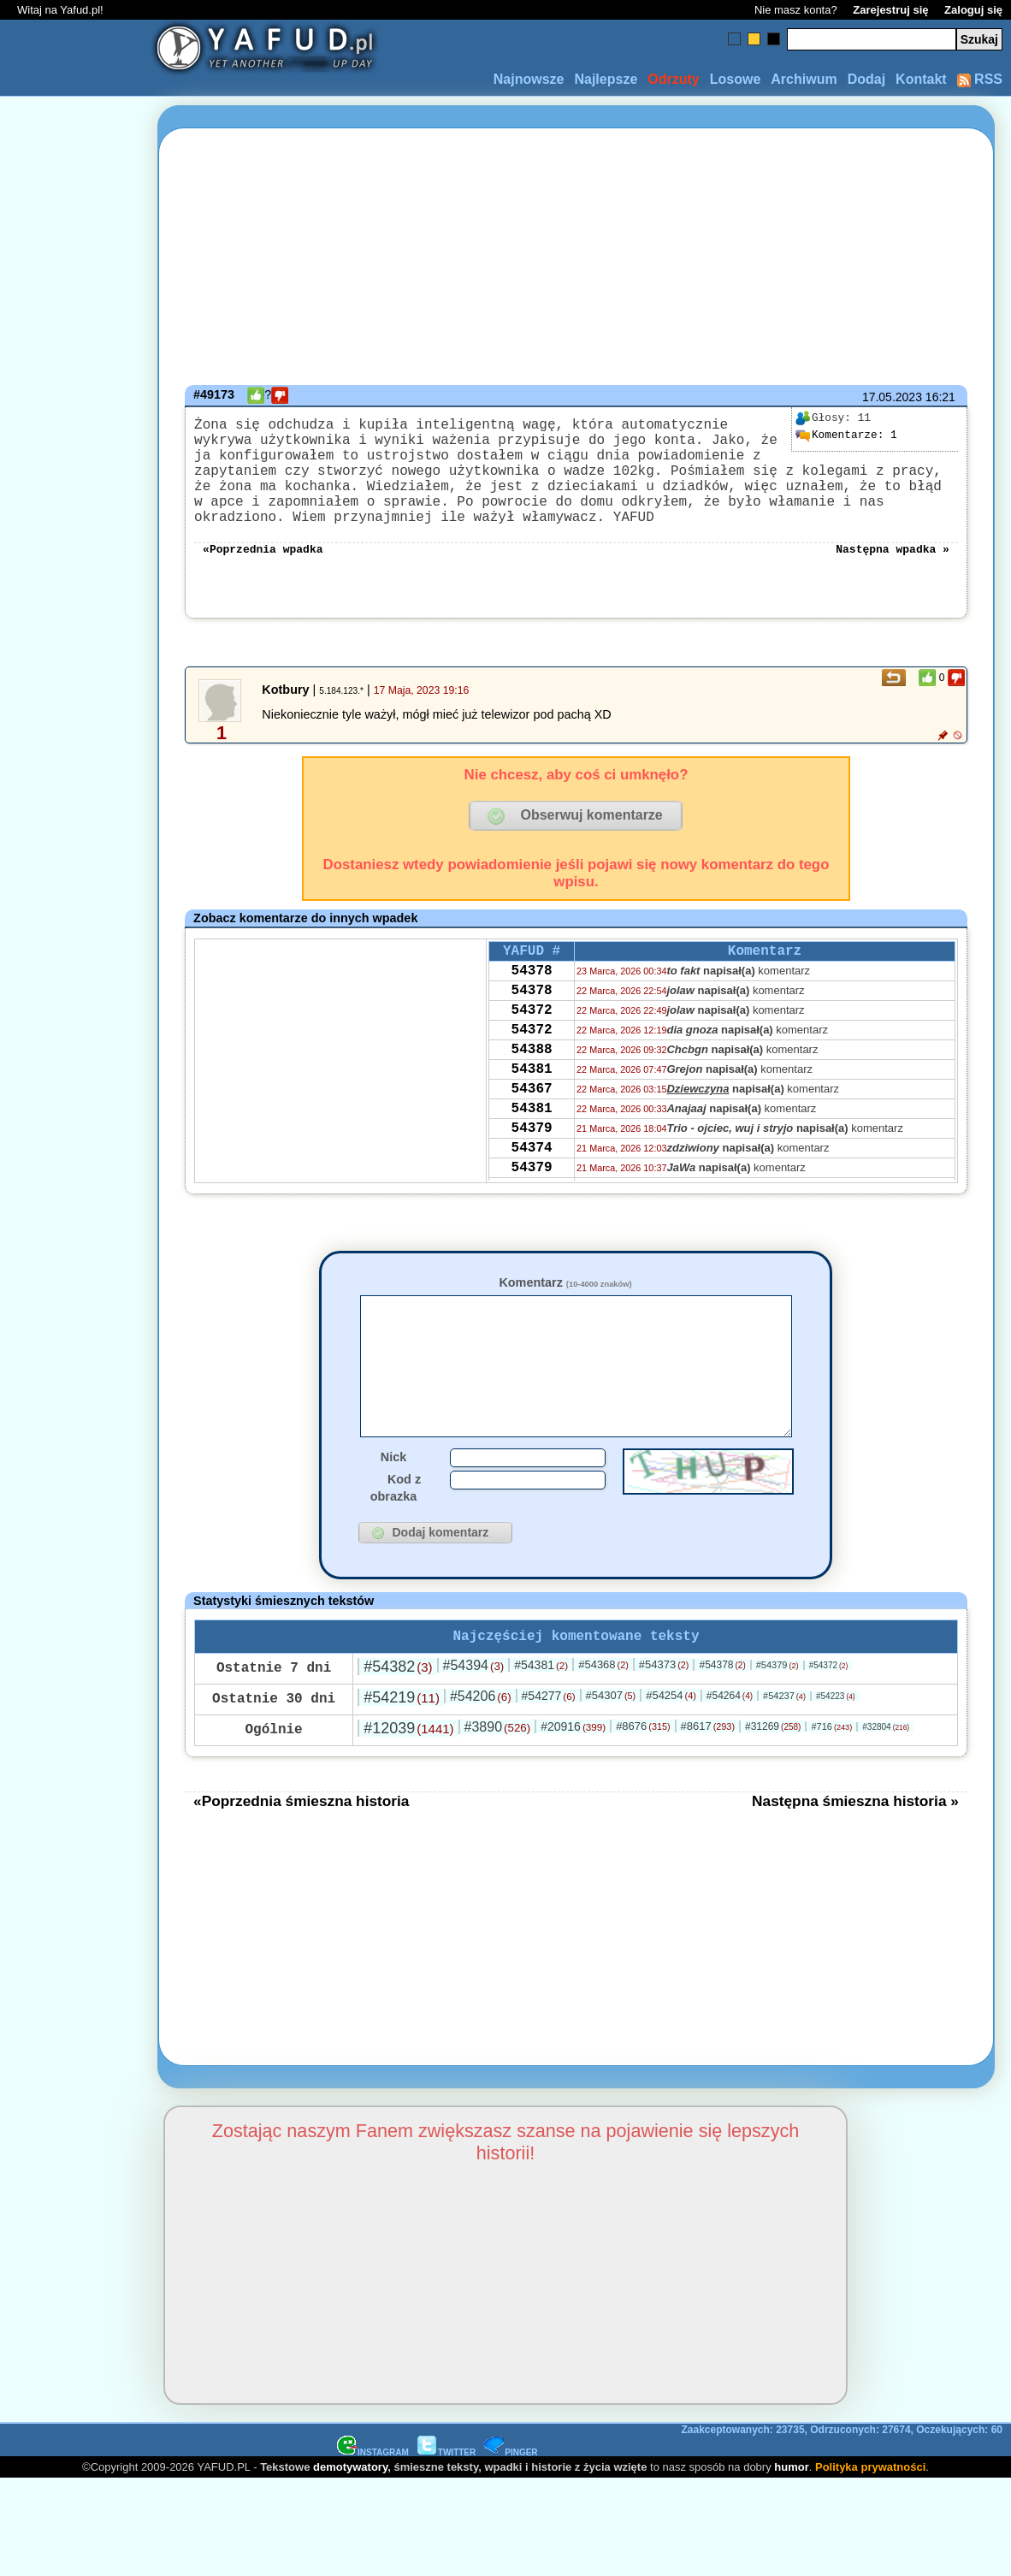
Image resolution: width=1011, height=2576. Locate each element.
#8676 (643, 1782)
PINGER (510, 2509)
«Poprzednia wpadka (262, 575)
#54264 (730, 1752)
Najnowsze (529, 79)
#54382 (398, 1723)
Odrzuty (673, 79)
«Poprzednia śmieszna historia (301, 1857)
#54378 (722, 1721)
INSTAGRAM (373, 2509)
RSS (979, 79)
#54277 (549, 1752)
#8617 (708, 1782)
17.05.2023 (892, 397)
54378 (532, 1003)
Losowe (735, 79)
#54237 (784, 1752)
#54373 (664, 1720)
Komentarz (565, 1310)
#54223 (835, 1752)
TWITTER (446, 2509)
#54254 (671, 1751)
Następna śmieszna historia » (855, 1857)
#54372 (828, 1721)
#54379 (777, 1721)
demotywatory (350, 2523)
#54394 (474, 1721)
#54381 (541, 1721)
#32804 (885, 1783)
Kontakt (921, 79)
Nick (393, 1510)
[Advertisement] (75, 1288)
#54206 (480, 1752)
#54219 (402, 1753)
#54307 (611, 1751)
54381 (532, 1119)
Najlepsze (605, 79)
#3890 (497, 1783)
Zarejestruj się (890, 9)
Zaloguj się (973, 9)
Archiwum (804, 79)
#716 (831, 1783)
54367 (532, 1142)
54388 (532, 1096)
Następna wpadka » (892, 575)
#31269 (773, 1783)
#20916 (573, 1783)
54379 (532, 1188)
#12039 (408, 1784)
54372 (532, 1049)
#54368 (603, 1720)
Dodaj (866, 79)
